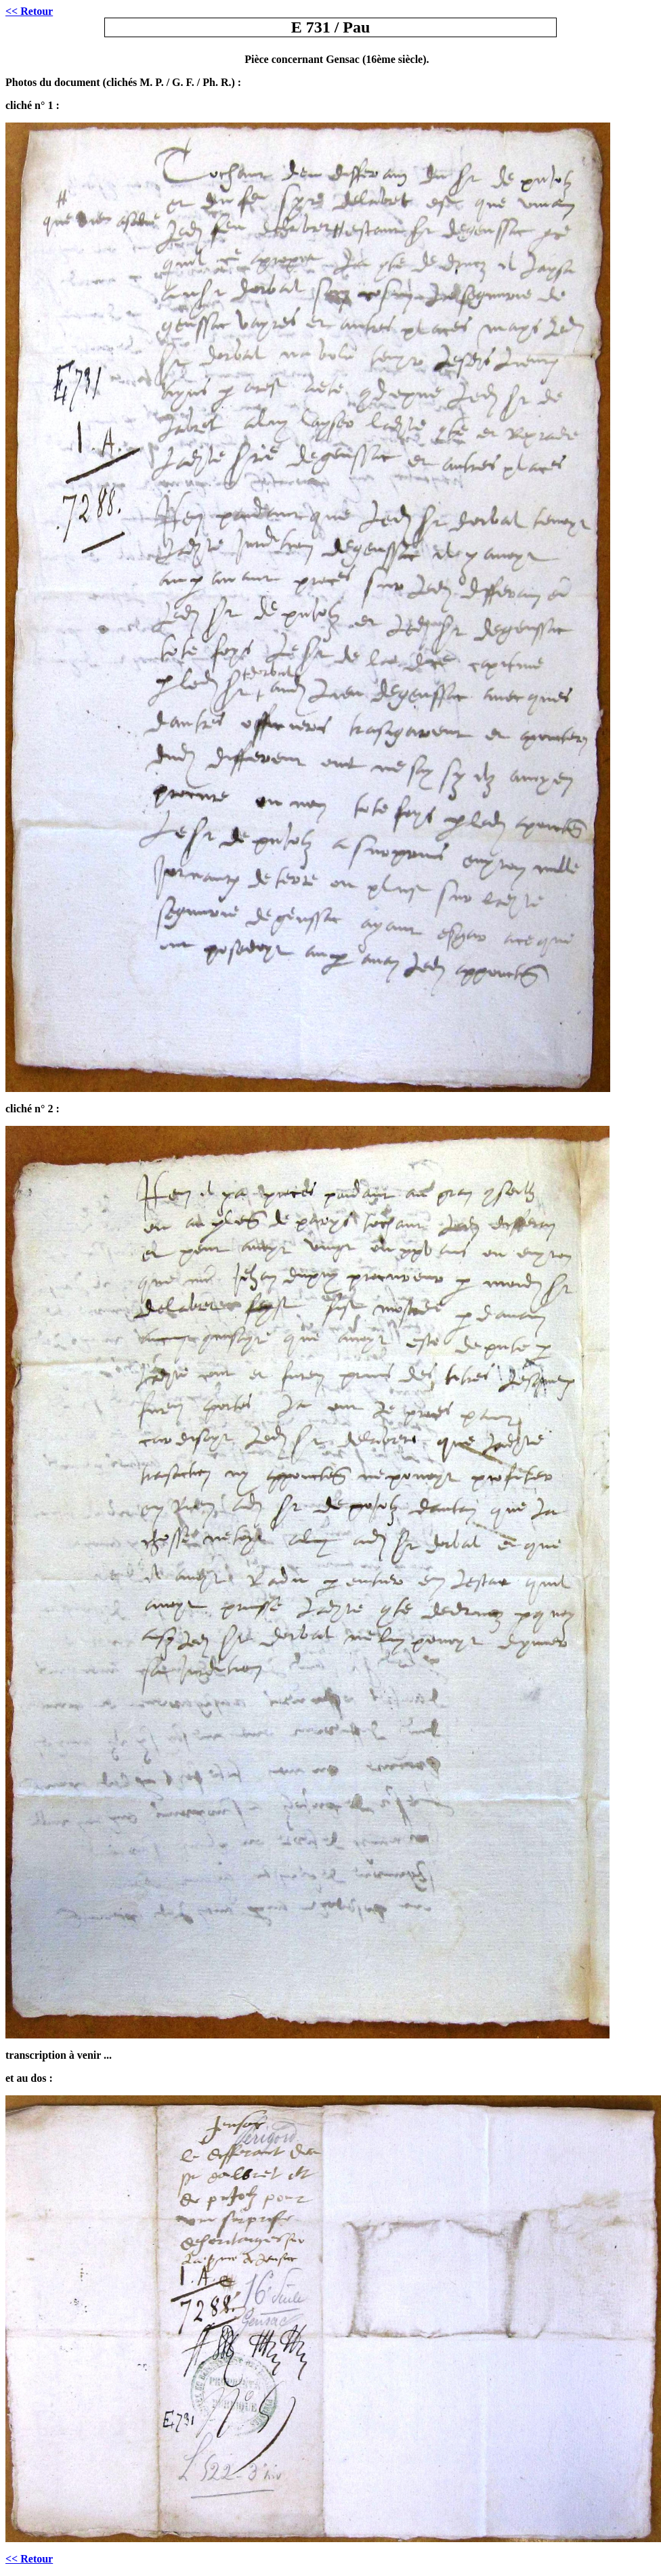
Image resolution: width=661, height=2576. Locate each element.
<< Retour (29, 2558)
